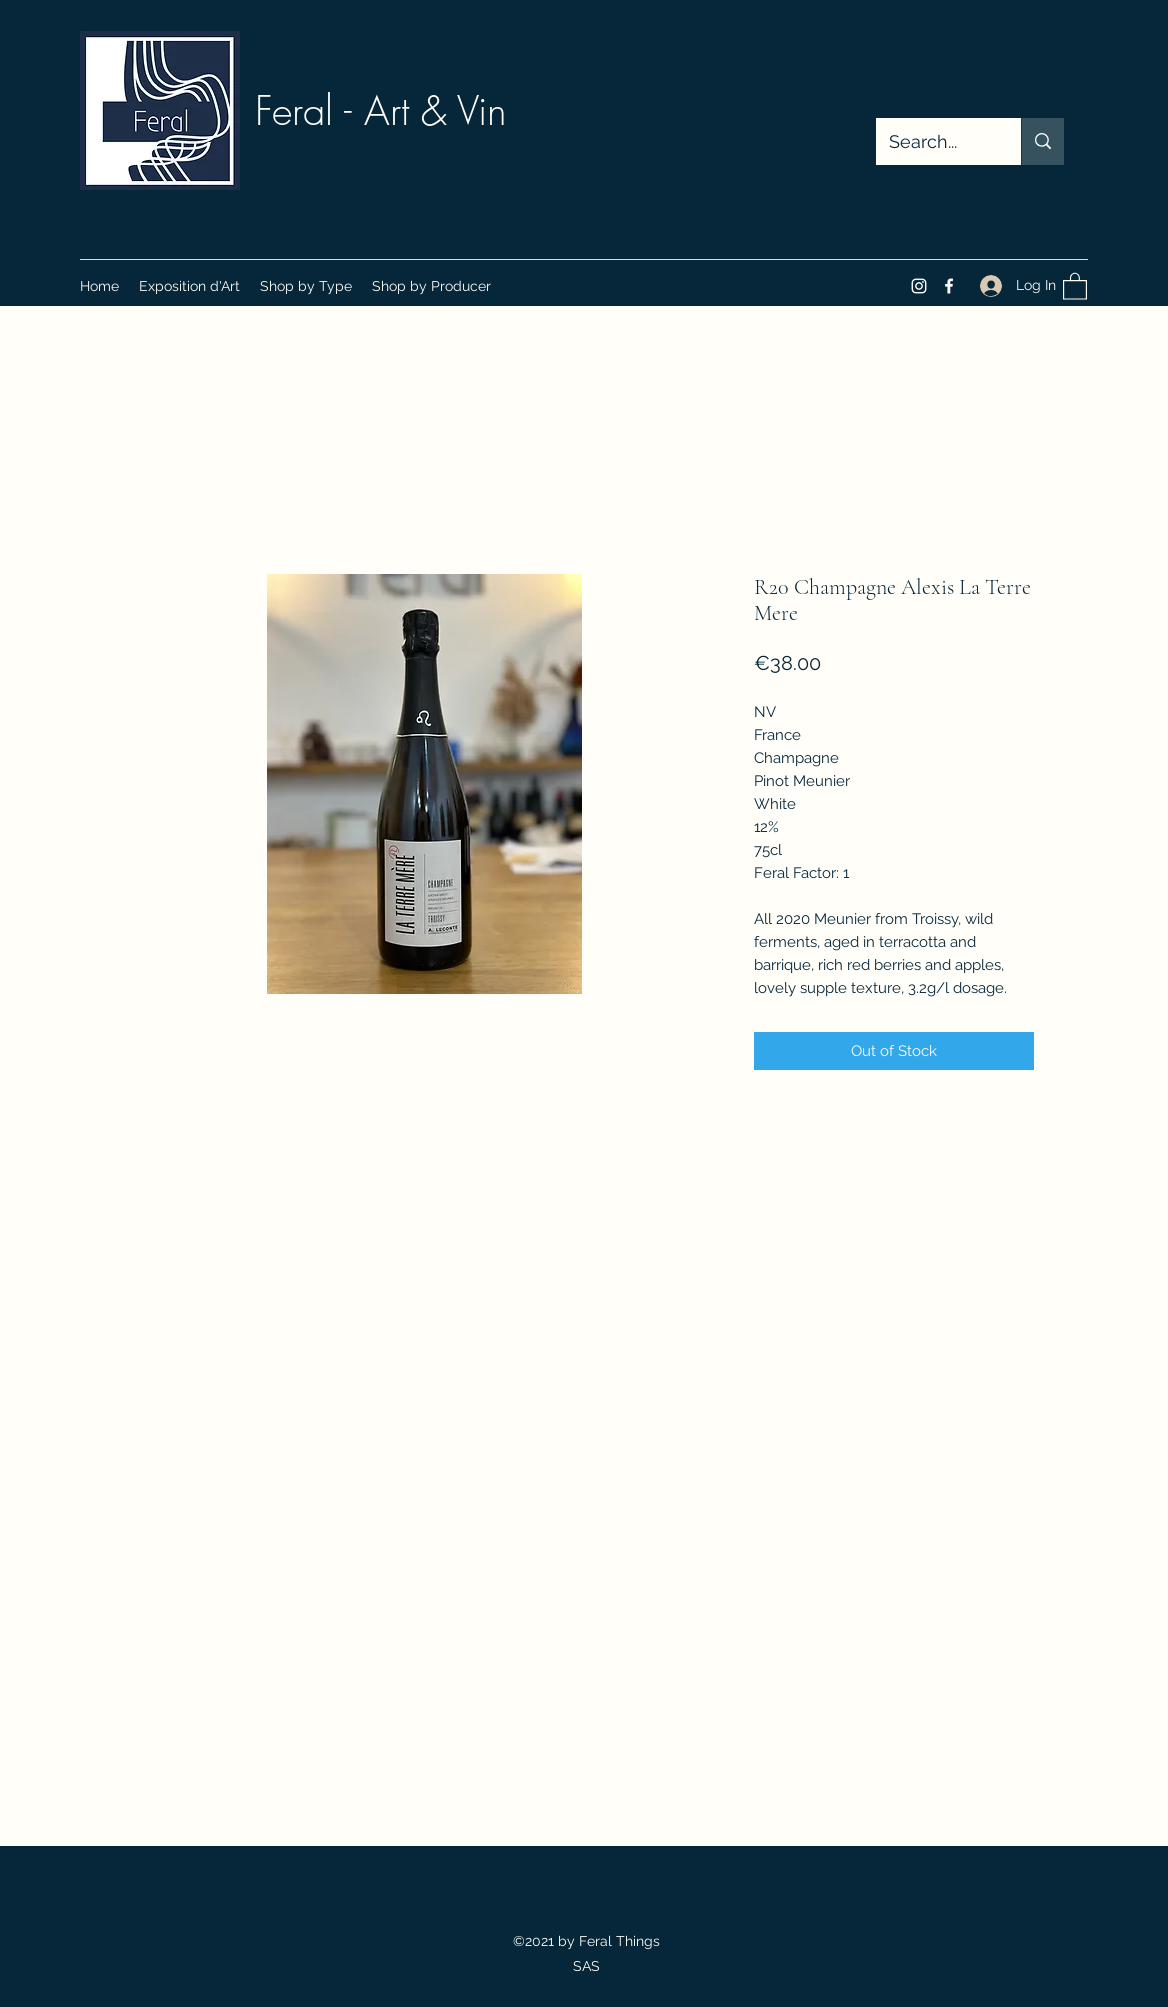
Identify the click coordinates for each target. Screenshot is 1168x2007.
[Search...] (934, 142)
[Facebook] (949, 286)
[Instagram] (919, 286)
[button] (306, 286)
